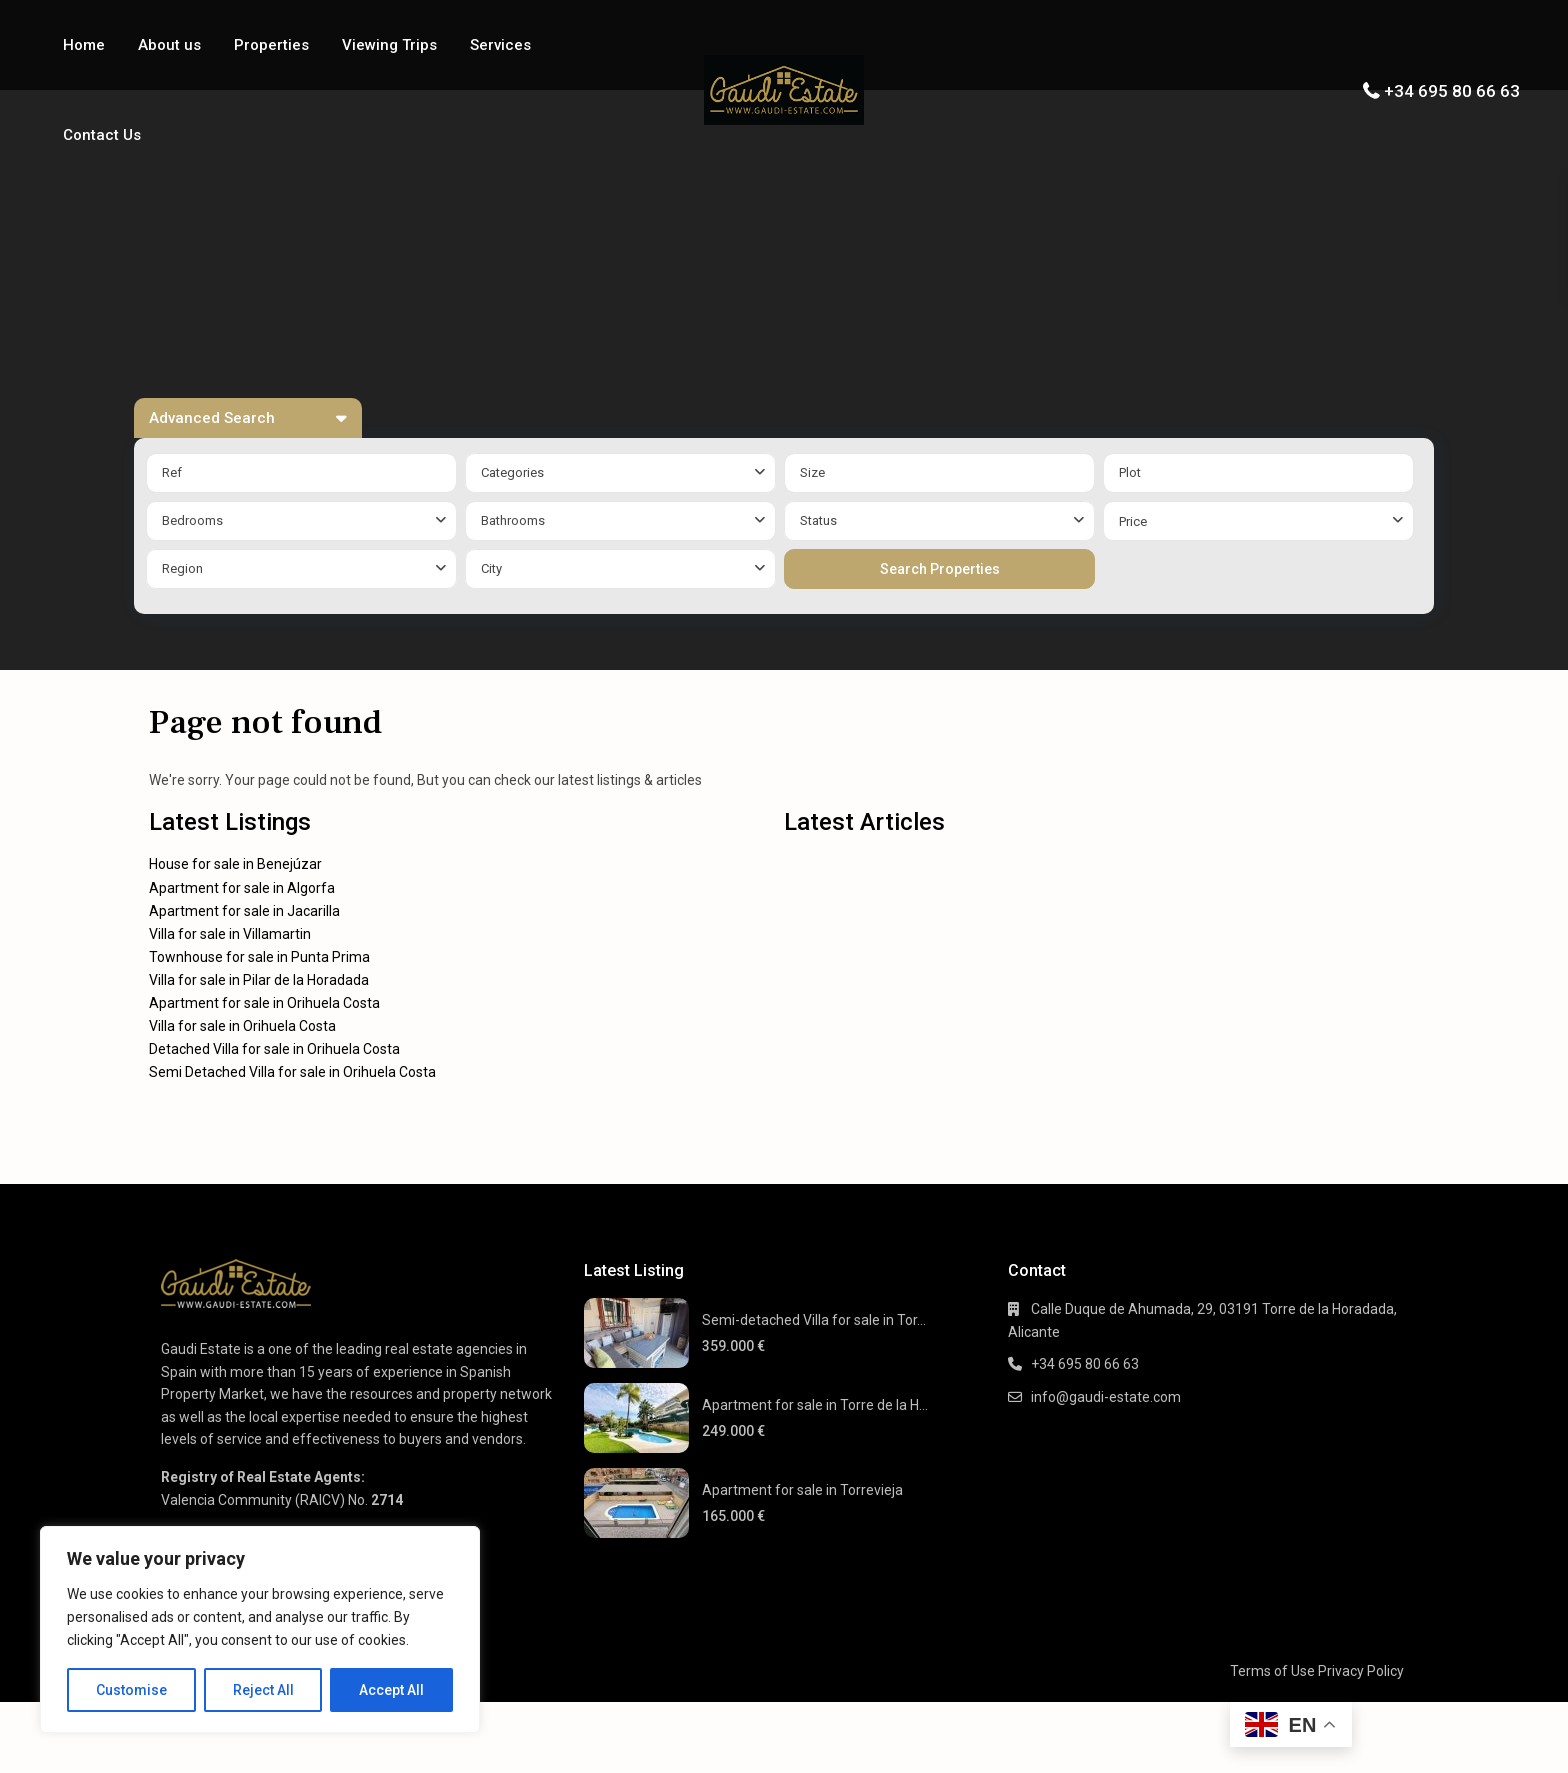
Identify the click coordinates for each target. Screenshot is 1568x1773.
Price (1133, 521)
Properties (271, 45)
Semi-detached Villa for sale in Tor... (814, 1320)
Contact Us (102, 135)
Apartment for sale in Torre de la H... (815, 1405)
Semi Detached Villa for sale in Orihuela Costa (292, 1072)
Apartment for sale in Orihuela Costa (264, 1003)
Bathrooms (513, 520)
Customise (131, 1690)
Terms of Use (1272, 1671)
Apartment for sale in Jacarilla (244, 911)
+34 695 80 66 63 (1452, 91)
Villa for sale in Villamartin (230, 934)
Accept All (391, 1690)
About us (169, 45)
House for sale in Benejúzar (235, 864)
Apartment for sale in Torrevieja (802, 1490)
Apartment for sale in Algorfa (242, 888)
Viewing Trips (389, 45)
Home (84, 45)
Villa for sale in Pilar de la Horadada (259, 980)
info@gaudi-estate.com (1106, 1397)
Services (500, 45)
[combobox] (620, 473)
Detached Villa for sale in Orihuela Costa (274, 1049)
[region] (260, 1629)
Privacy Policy (1361, 1671)
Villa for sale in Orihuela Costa (242, 1026)
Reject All (263, 1690)
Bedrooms (192, 520)
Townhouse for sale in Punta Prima (259, 957)
